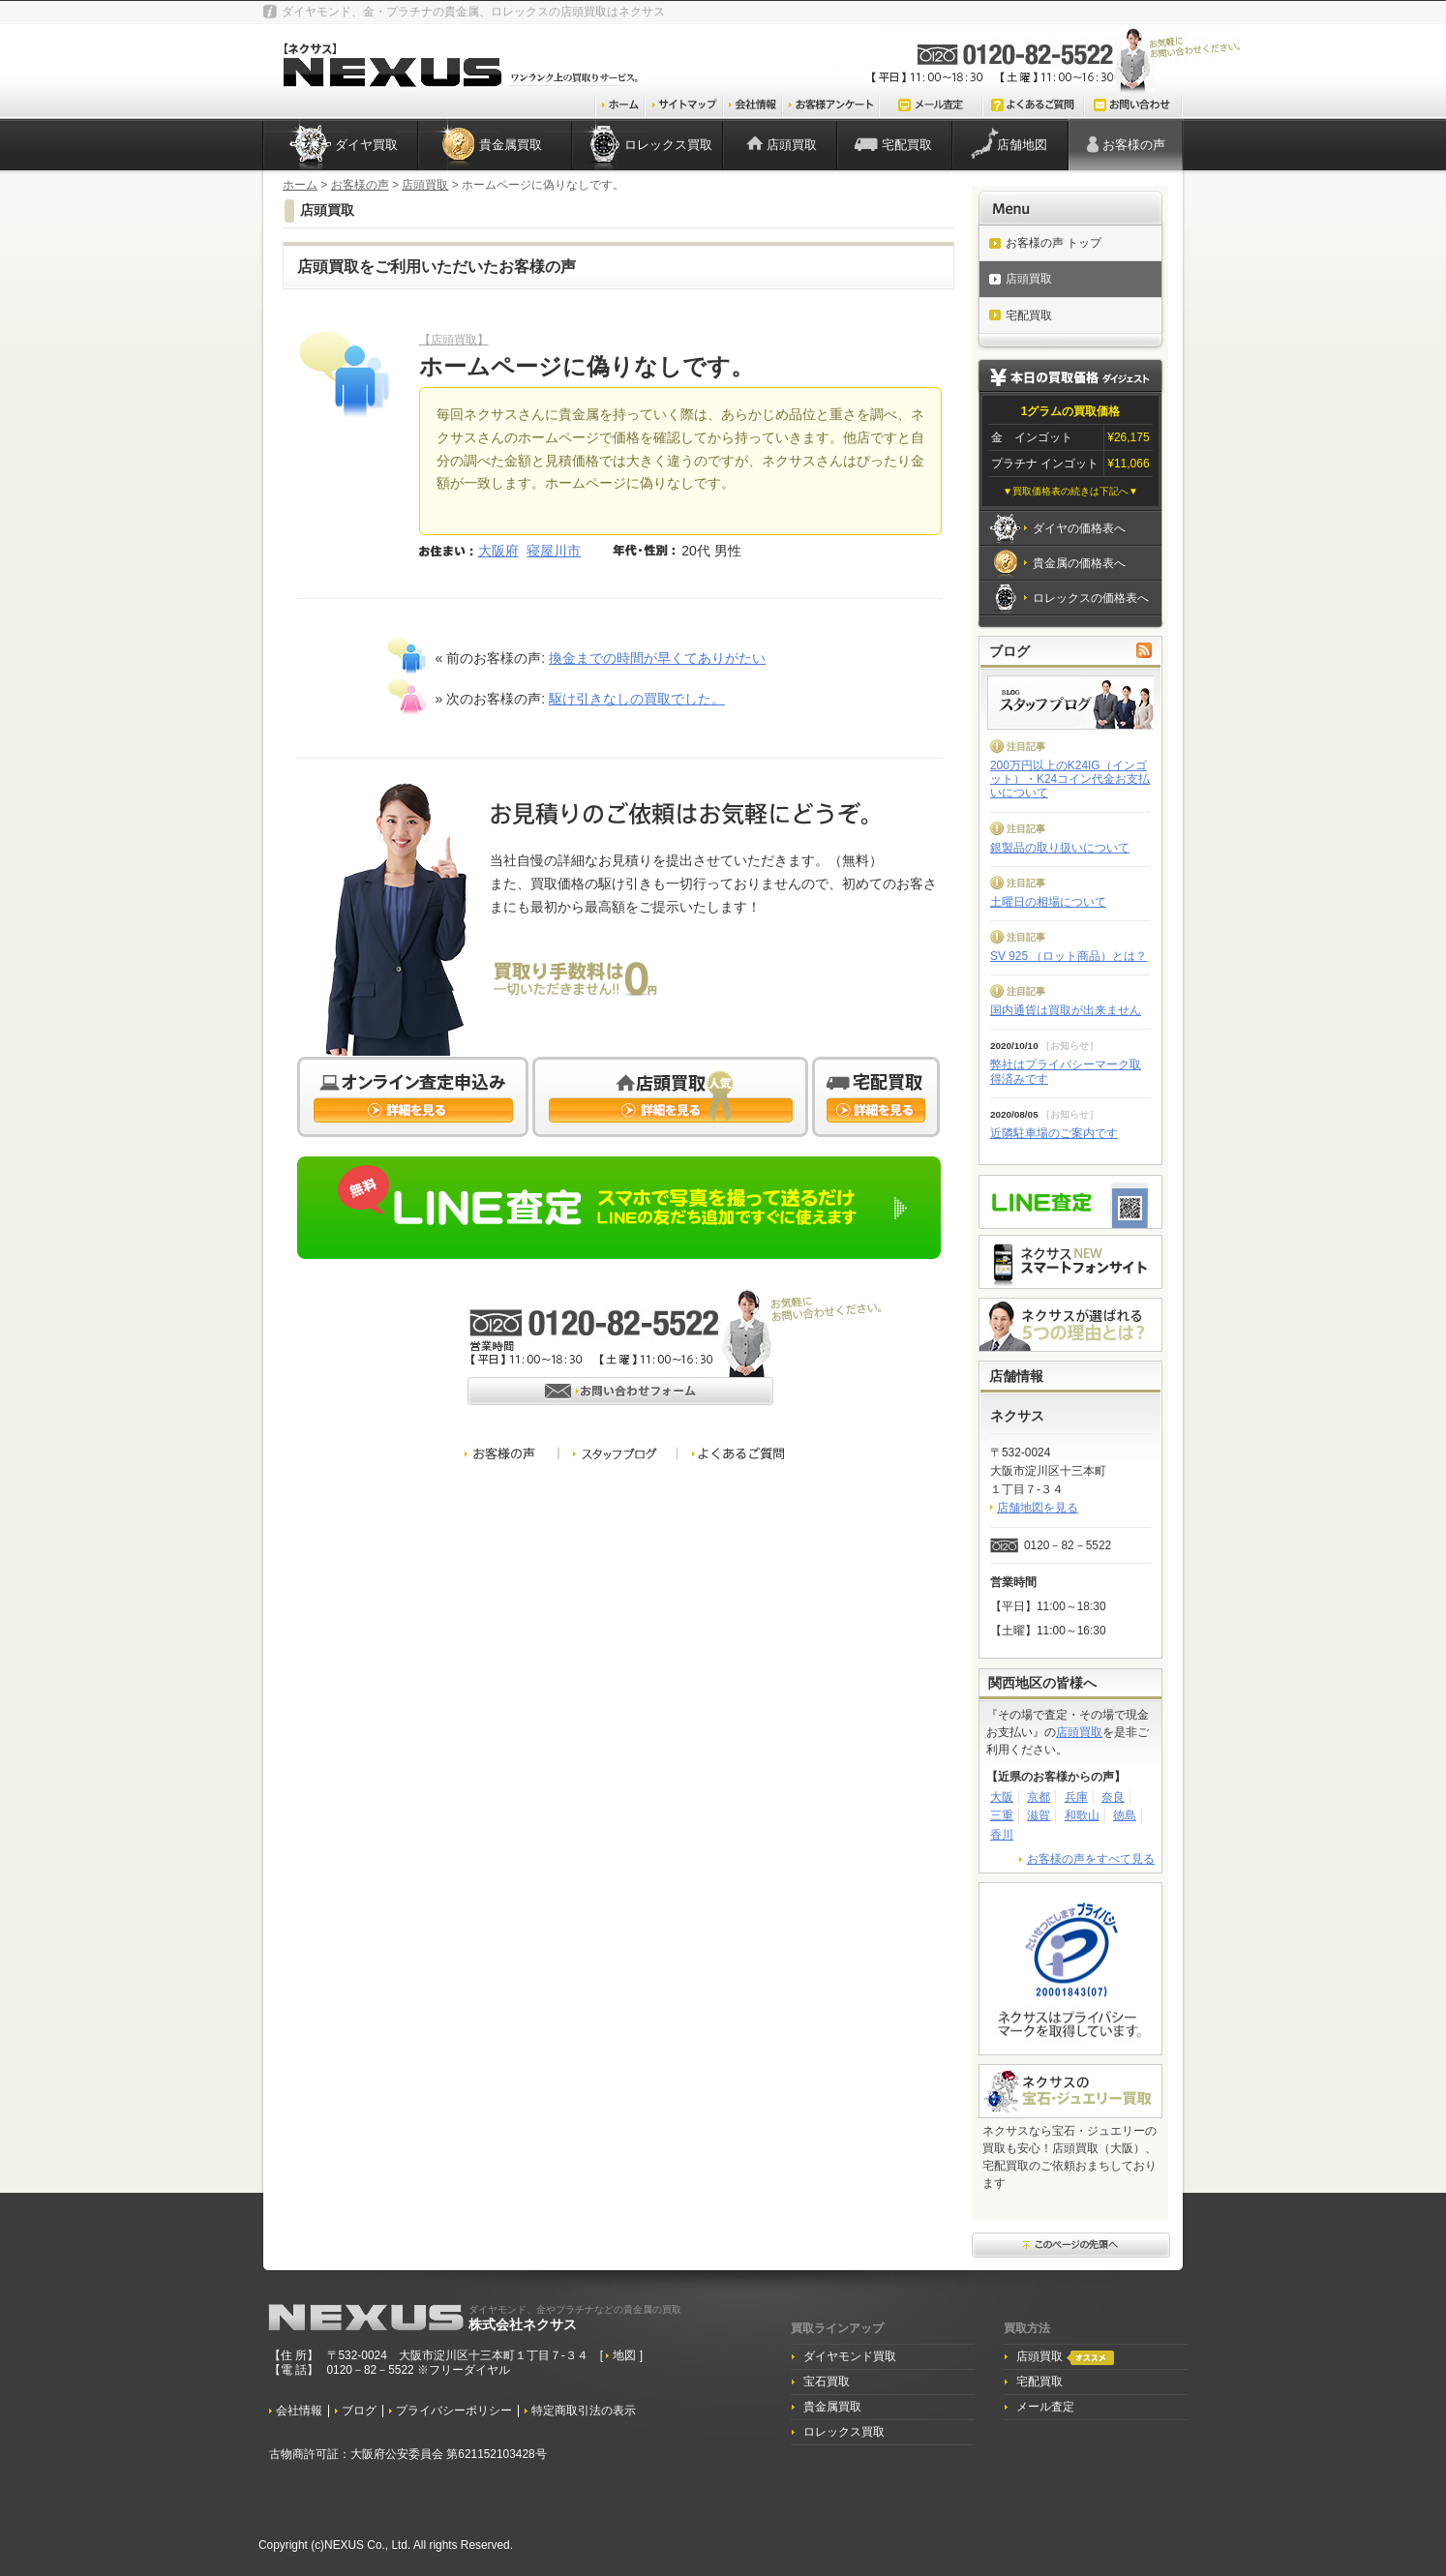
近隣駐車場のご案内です (1054, 1133)
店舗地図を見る (1037, 1507)
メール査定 (1045, 2406)
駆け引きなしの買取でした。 (637, 698)
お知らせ (1069, 1045)
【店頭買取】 (454, 339)
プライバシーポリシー (454, 2411)
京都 (1038, 1797)
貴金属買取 (510, 144)
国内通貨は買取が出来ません (1065, 1010)
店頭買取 (792, 144)
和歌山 (1082, 1815)
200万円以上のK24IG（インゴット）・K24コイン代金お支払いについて (1070, 779)
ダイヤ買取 (366, 144)
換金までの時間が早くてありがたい (657, 658)
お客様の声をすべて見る (1091, 1859)
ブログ (359, 2411)
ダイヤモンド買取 (849, 2356)
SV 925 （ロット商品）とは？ (1068, 956)
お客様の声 (1133, 144)
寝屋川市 (554, 550)
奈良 (1113, 1797)
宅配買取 (907, 144)
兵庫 (1076, 1797)
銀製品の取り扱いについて (1060, 847)
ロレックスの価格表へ (1091, 598)
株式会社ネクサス (574, 2317)
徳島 (1124, 1815)
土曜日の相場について (1048, 902)
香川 (1001, 1835)
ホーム (300, 185)
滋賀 (1038, 1815)
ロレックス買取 (668, 144)
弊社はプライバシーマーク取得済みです (1065, 1071)
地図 (626, 2355)
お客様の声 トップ (1053, 243)
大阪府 (498, 550)
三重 (1001, 1815)
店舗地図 (1022, 144)
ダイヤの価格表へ (1079, 528)
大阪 (1001, 1797)
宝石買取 (826, 2381)
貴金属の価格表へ (1079, 563)
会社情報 (299, 2411)
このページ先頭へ (1071, 2246)
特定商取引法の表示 (583, 2411)
